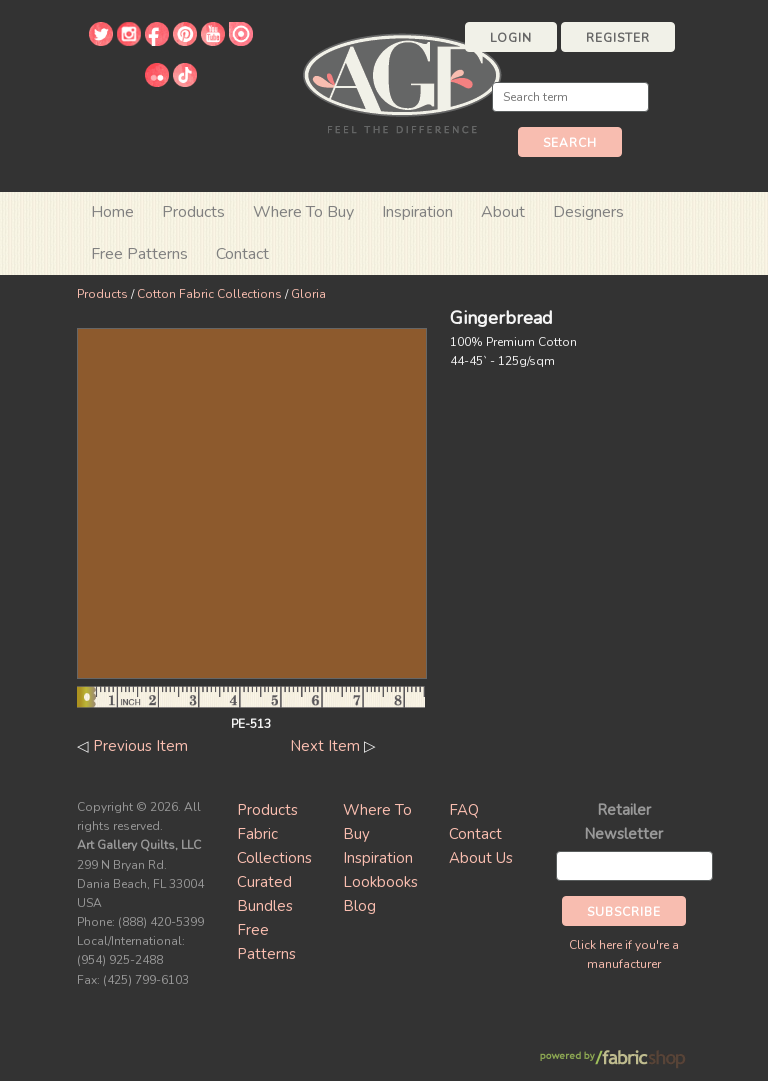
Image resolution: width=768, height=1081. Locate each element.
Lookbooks (380, 882)
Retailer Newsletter (623, 822)
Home (112, 212)
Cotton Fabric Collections (209, 294)
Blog (359, 906)
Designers (588, 212)
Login (511, 38)
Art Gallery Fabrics (402, 81)
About (503, 212)
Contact (242, 254)
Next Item (325, 746)
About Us (481, 858)
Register (618, 38)
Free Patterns (139, 254)
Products (102, 294)
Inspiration (417, 212)
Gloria (308, 294)
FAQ (464, 810)
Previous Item (140, 746)
